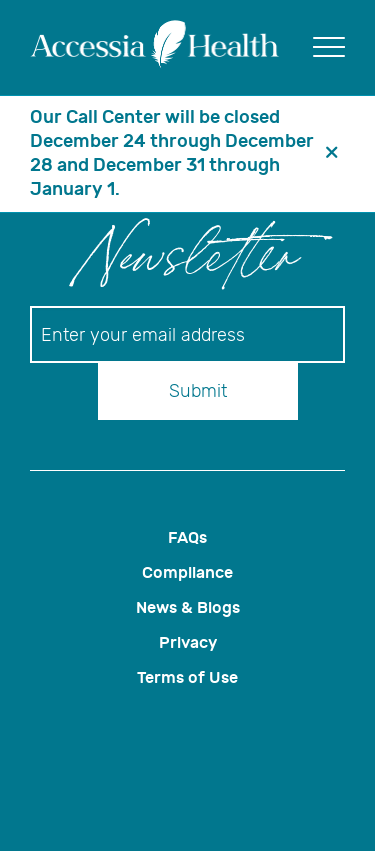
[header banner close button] (332, 154)
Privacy (188, 642)
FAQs (187, 537)
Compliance (187, 572)
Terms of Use (187, 677)
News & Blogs (188, 607)
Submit (198, 391)
